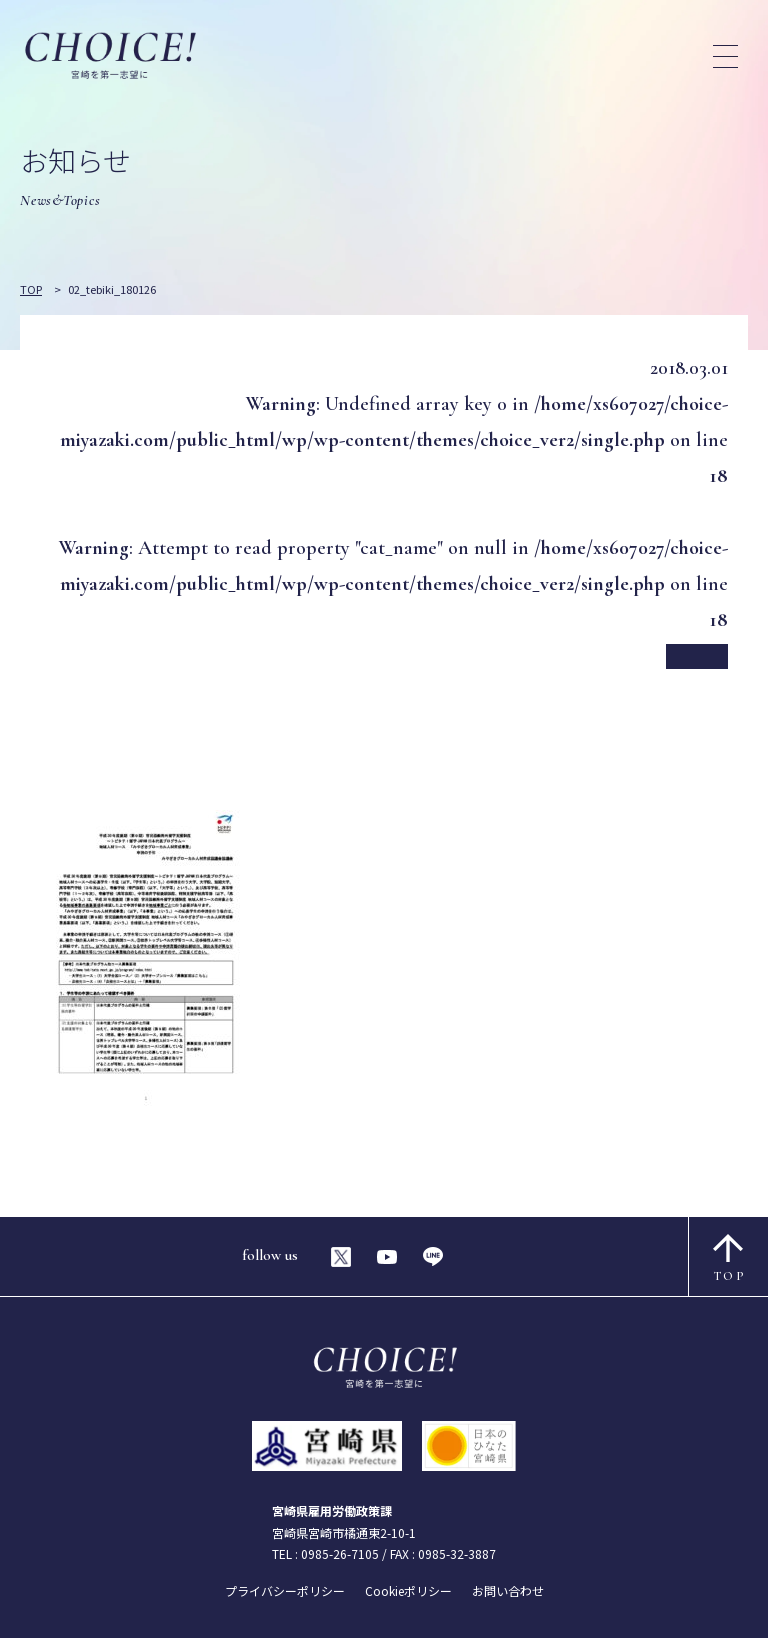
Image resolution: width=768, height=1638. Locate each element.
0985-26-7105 (340, 1553)
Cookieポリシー (408, 1590)
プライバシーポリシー (285, 1590)
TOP (729, 1258)
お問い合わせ (508, 1590)
